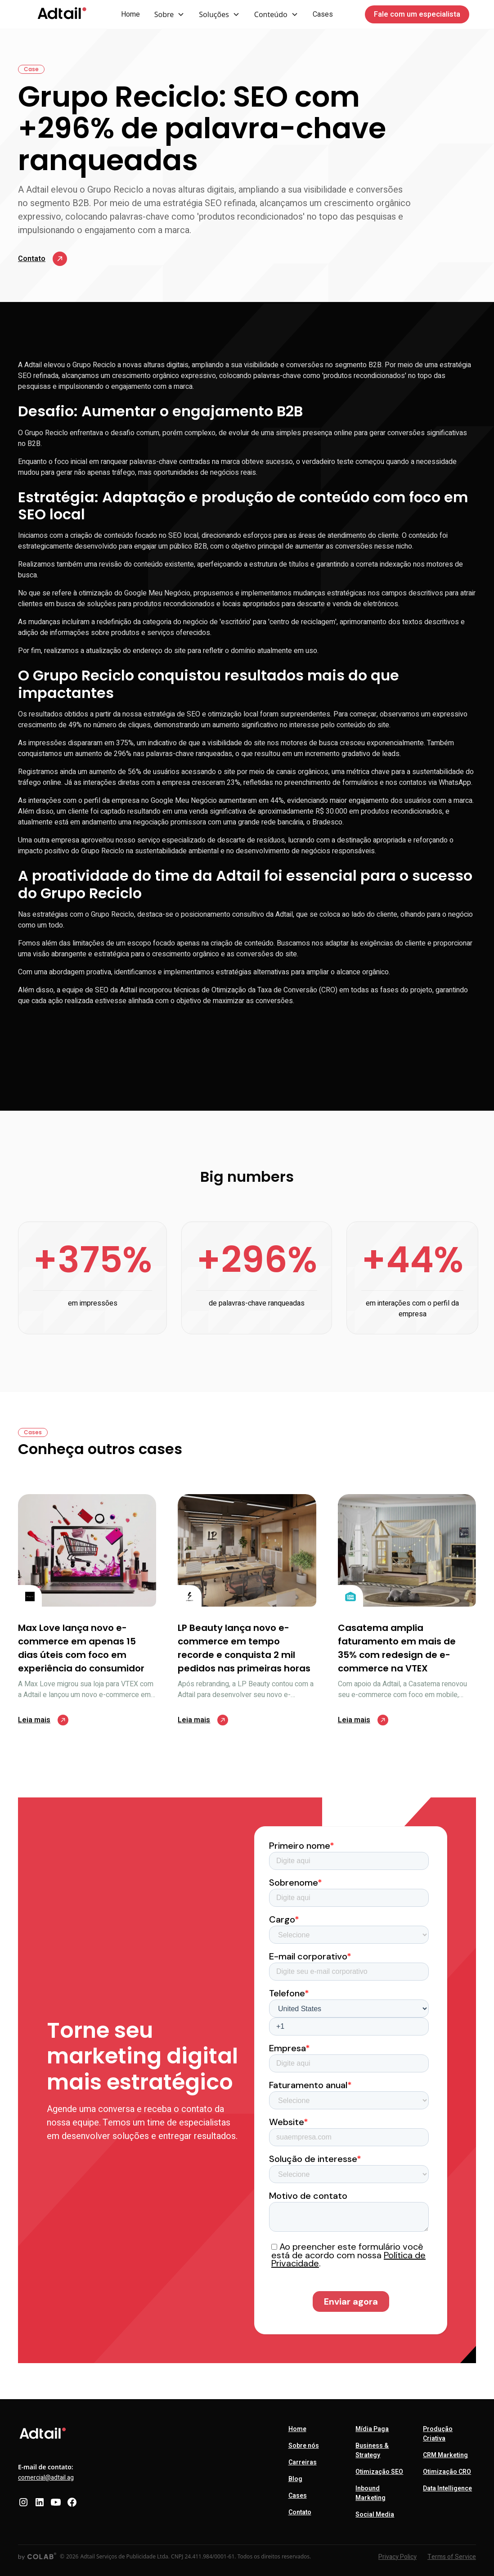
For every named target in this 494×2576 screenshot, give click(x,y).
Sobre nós (303, 2445)
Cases (323, 14)
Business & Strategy (372, 2450)
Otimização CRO (447, 2472)
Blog (295, 2479)
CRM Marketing (445, 2455)
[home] (62, 14)
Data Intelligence (447, 2488)
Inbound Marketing (370, 2493)
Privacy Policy (397, 2557)
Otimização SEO (379, 2472)
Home (130, 14)
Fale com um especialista (417, 14)
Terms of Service (451, 2557)
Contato (299, 2512)
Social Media (374, 2514)
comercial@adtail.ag (46, 2477)
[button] (169, 14)
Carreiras (302, 2462)
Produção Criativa (438, 2433)
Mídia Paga (372, 2429)
